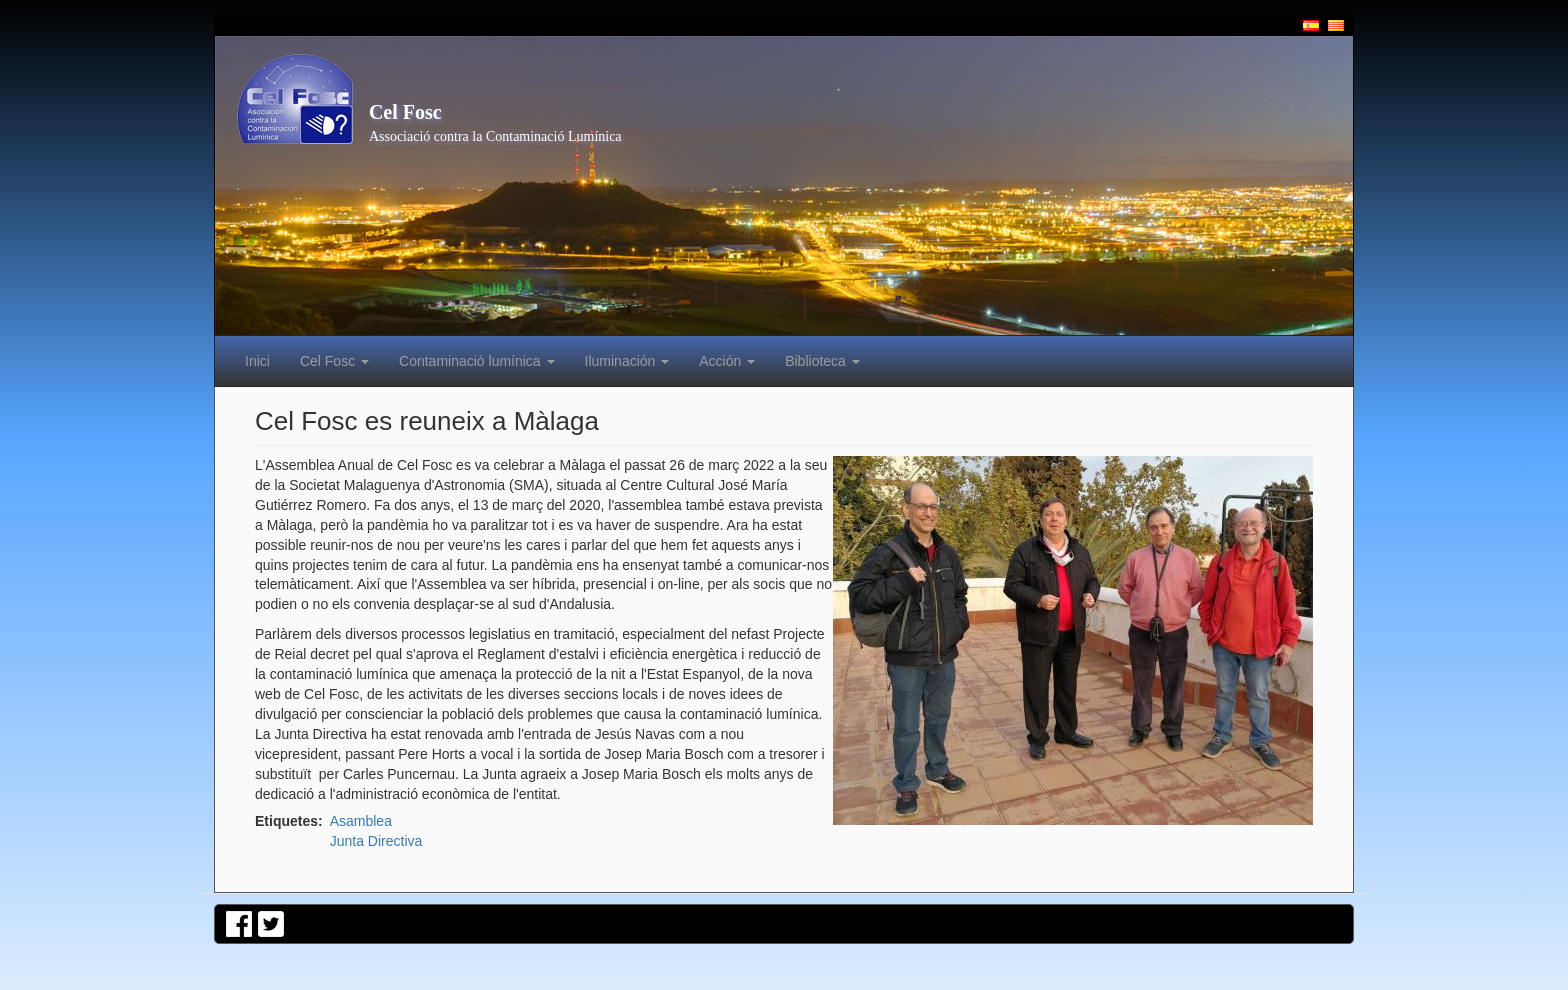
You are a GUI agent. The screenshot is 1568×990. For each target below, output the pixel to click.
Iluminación (627, 361)
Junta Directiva (376, 841)
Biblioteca (822, 361)
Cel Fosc (405, 112)
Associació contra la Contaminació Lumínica (495, 136)
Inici (257, 361)
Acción (727, 361)
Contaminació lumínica (477, 361)
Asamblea (361, 821)
